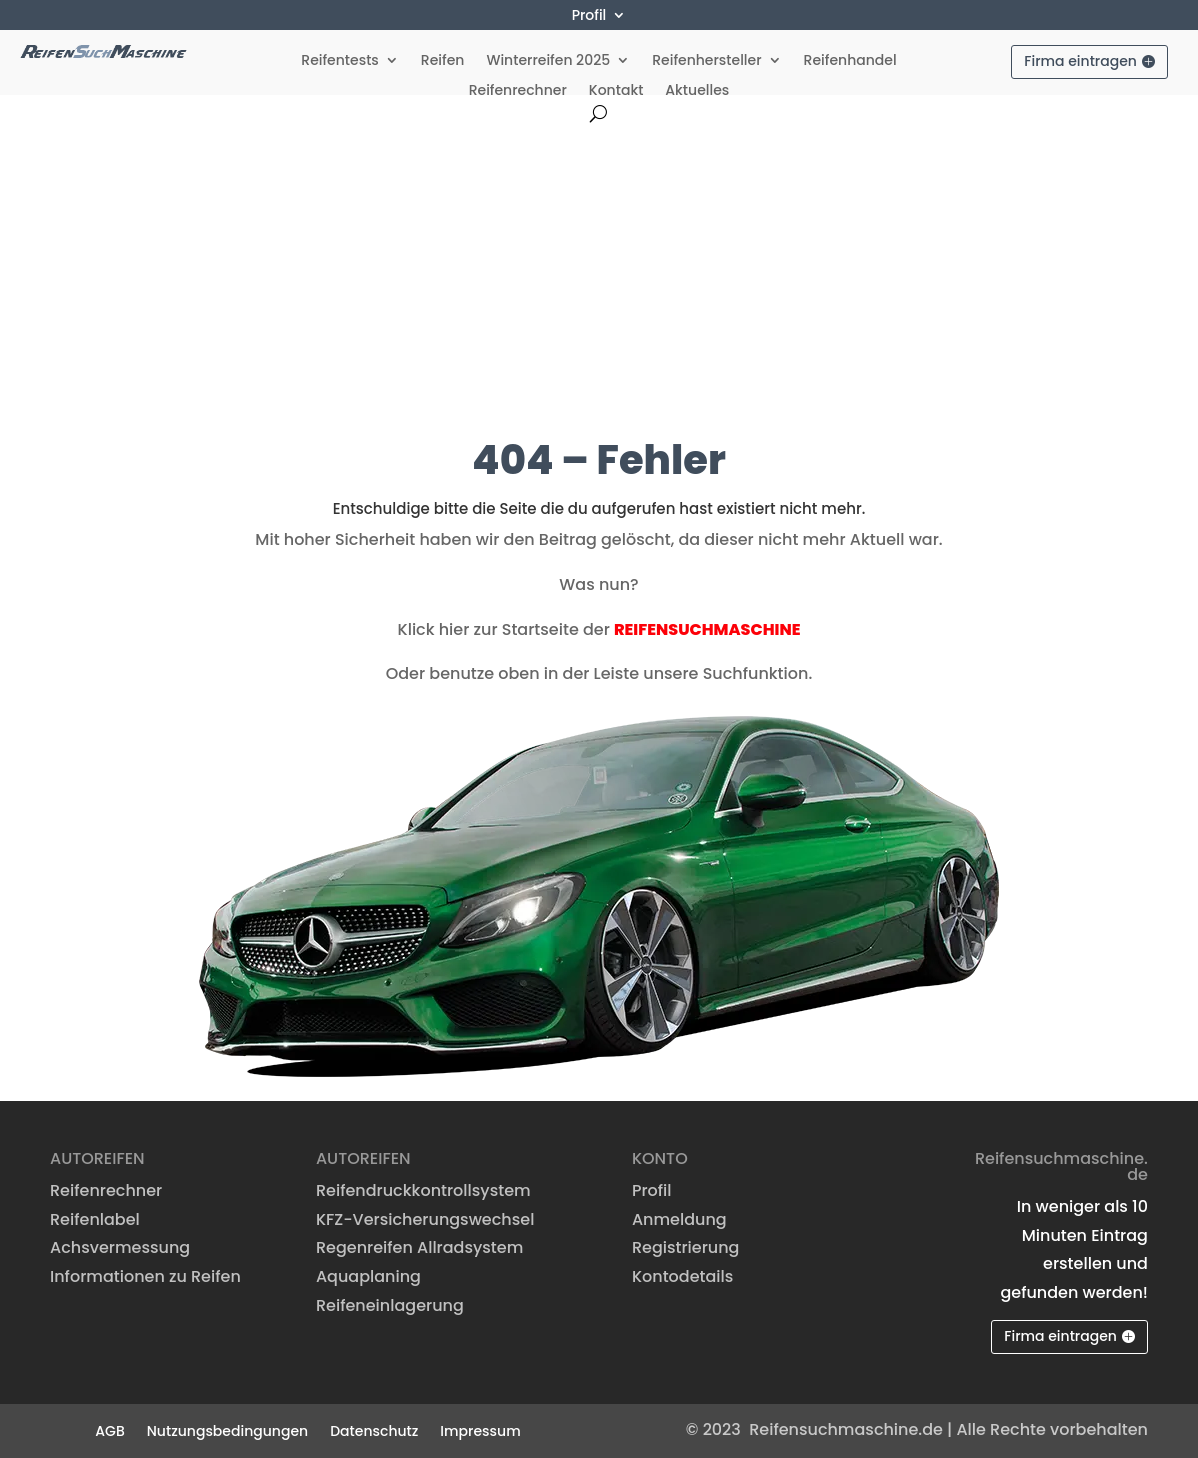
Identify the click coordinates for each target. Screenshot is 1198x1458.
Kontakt (616, 91)
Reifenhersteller (706, 61)
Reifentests (340, 61)
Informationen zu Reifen (145, 1276)
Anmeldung (679, 1219)
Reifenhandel (850, 61)
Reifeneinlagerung (390, 1305)
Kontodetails (682, 1276)
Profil (589, 16)
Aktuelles (697, 91)
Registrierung (686, 1247)
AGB (109, 1429)
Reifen (443, 61)
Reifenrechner (518, 91)
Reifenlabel (95, 1219)
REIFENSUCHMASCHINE (707, 629)
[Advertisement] (599, 272)
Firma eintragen (1080, 61)
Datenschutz (374, 1429)
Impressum (480, 1429)
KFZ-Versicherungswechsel (425, 1219)
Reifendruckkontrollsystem (423, 1190)
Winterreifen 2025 (548, 61)
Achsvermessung (120, 1247)
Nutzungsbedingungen (227, 1429)
